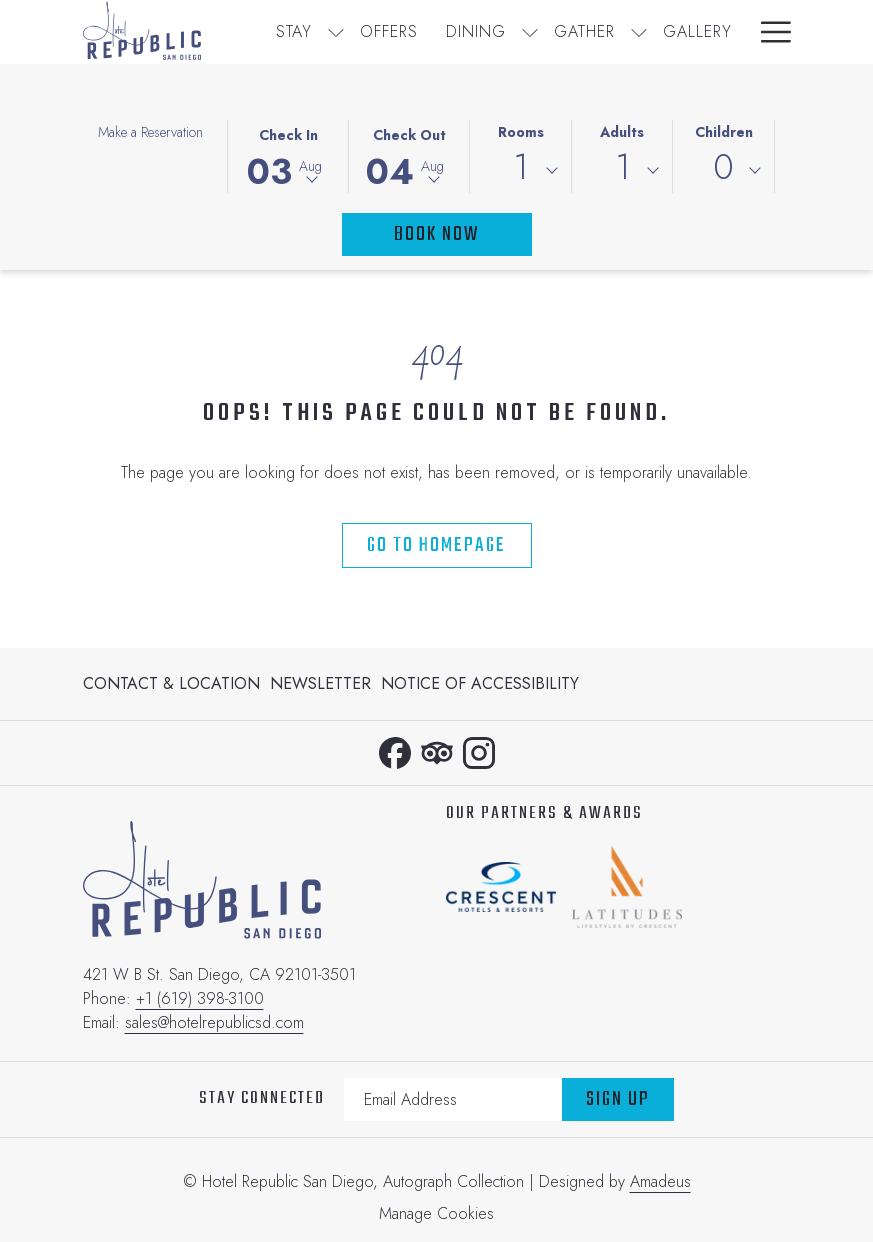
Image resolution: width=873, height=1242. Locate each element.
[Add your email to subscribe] (453, 1099)
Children (724, 132)
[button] (288, 155)
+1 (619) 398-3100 (200, 998)
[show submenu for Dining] (530, 32)
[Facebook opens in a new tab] (395, 749)
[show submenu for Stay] (336, 32)
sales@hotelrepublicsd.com (214, 1022)
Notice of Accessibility (480, 683)
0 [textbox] (723, 167)
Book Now (436, 234)
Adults (622, 132)
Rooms (521, 132)
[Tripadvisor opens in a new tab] (437, 749)
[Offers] (389, 32)
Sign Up (618, 1099)
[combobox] (520, 171)
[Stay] (294, 32)
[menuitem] (174, 684)
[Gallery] (697, 32)
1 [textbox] (520, 167)
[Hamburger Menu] (768, 32)
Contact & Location (171, 683)
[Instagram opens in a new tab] (479, 749)
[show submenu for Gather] (639, 32)
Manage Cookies (436, 1213)
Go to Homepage (436, 545)
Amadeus (660, 1181)
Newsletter (320, 683)
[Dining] (476, 32)
